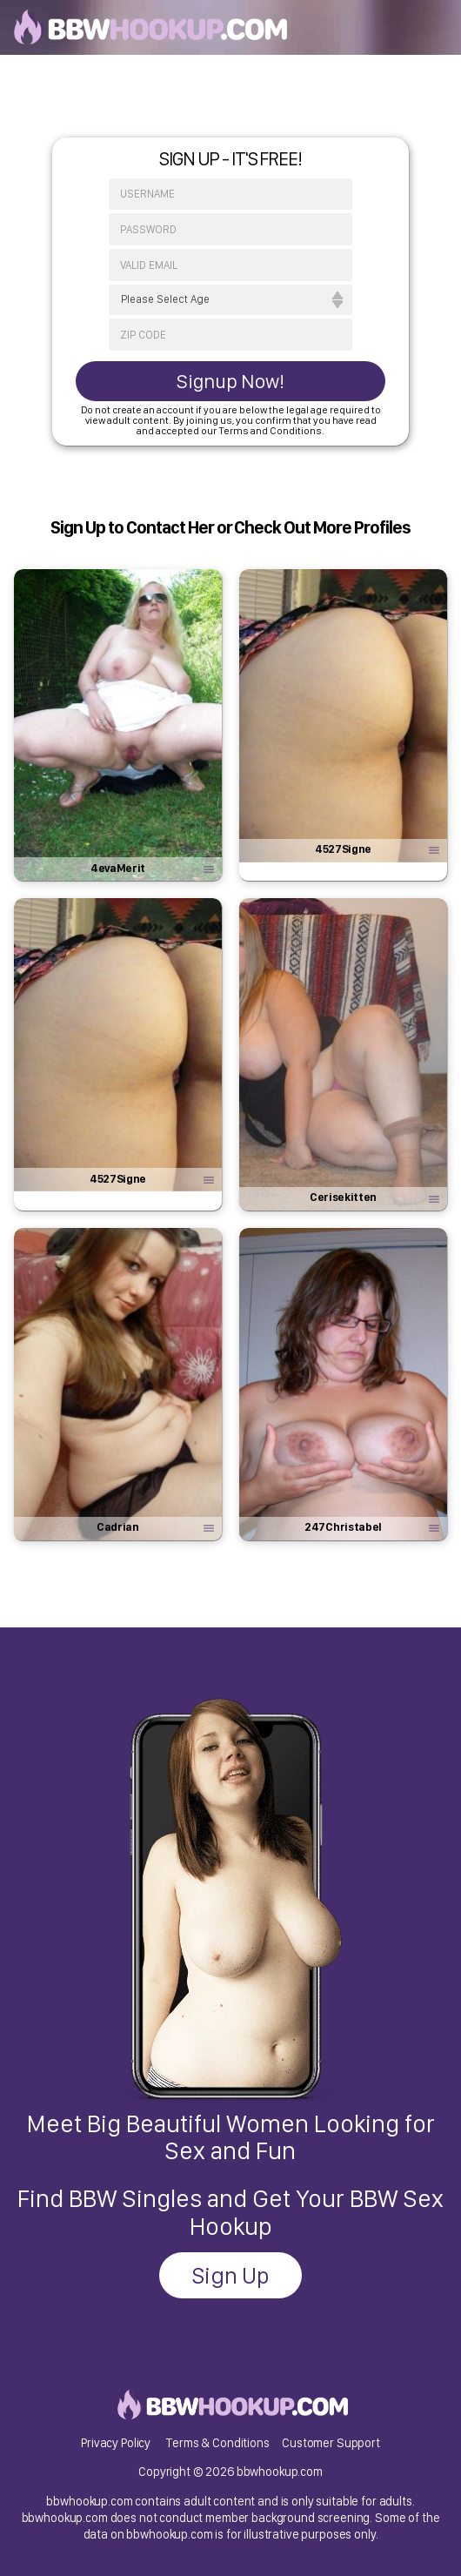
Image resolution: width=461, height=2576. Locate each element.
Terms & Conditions (217, 2442)
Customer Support (331, 2442)
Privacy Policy (115, 2442)
